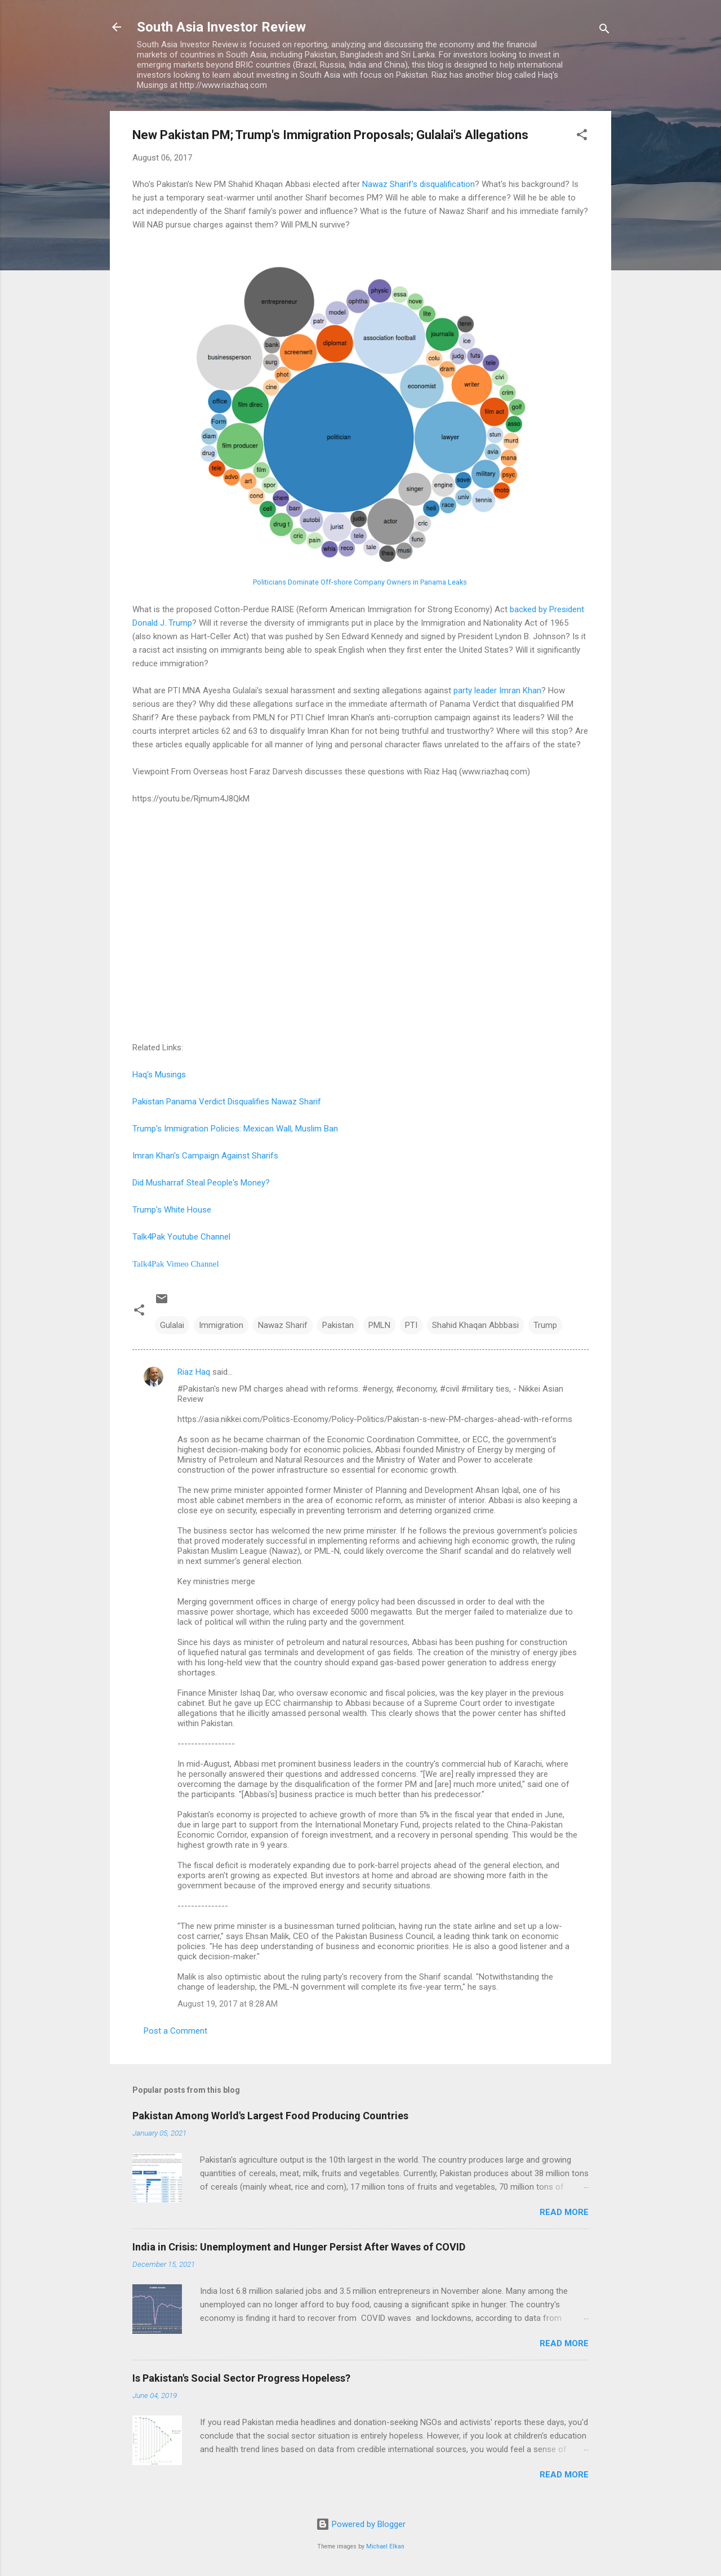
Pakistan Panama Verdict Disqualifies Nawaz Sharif (226, 1102)
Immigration (221, 1325)
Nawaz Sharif (283, 1325)
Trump (545, 1325)
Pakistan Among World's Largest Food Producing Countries (270, 2116)
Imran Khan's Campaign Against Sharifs (205, 1156)
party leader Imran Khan (497, 690)
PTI (411, 1325)
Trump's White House (171, 1210)
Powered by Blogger (361, 2524)
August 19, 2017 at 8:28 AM (227, 2004)
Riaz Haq (193, 1372)
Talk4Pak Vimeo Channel (175, 1263)
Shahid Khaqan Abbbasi (475, 1325)
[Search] (604, 31)
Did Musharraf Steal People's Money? (201, 1183)
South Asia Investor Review (221, 27)
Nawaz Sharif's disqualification (418, 184)
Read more (564, 2212)
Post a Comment (175, 2031)
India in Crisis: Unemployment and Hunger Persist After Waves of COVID (298, 2247)
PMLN (379, 1325)
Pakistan (338, 1325)
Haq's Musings (159, 1074)
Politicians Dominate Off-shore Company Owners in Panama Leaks (360, 582)
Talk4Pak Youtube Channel (181, 1237)
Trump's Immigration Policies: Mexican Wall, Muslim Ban (235, 1129)
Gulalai (172, 1325)
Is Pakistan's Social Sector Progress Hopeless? (241, 2378)
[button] (582, 136)
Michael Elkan (385, 2546)
